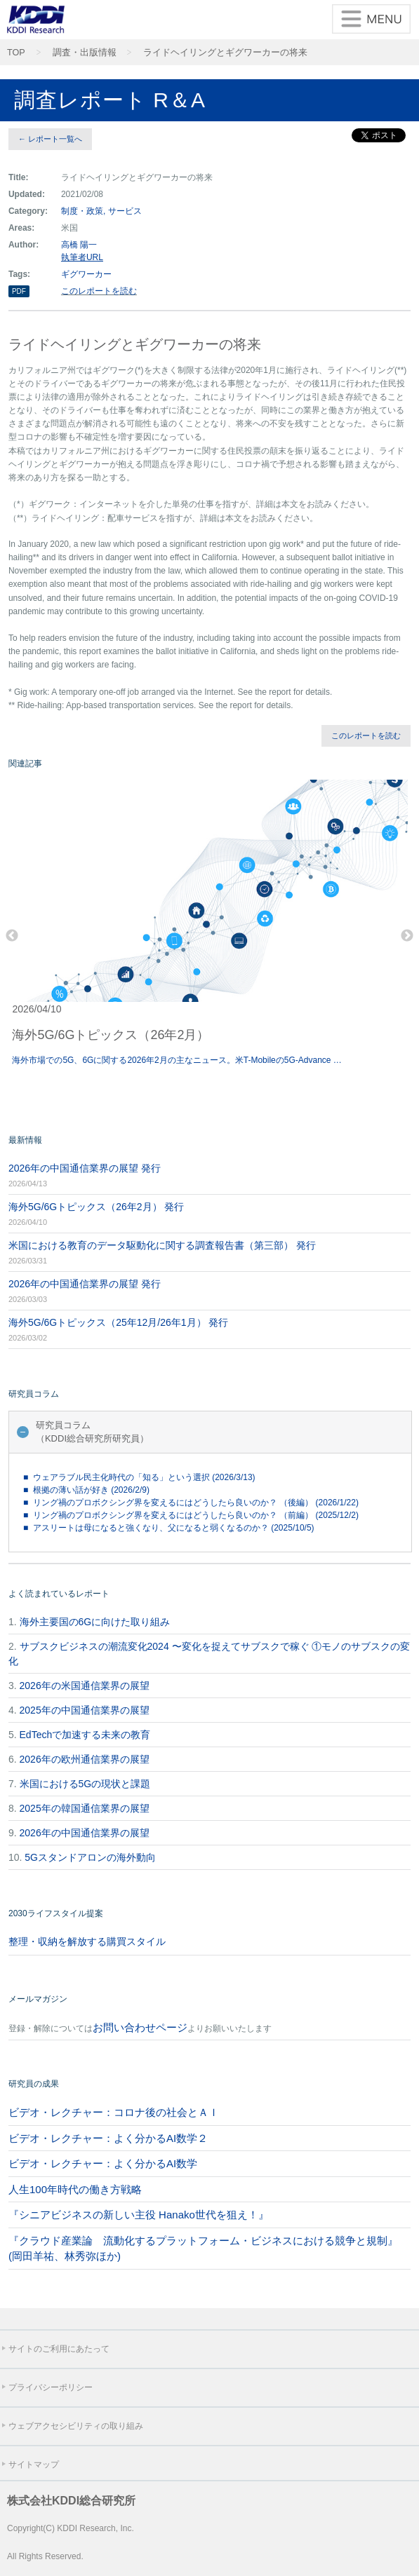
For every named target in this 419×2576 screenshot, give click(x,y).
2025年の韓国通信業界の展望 (84, 1808)
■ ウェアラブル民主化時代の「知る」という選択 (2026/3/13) (139, 1477)
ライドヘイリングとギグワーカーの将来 (225, 52)
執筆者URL (82, 257)
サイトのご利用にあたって (58, 2349)
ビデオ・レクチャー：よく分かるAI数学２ (108, 2138)
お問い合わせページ (140, 2027)
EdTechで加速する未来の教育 (85, 1734)
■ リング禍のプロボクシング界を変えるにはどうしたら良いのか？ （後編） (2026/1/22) (191, 1502)
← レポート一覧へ (50, 139)
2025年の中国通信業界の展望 (84, 1710)
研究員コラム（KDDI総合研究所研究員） (92, 1432)
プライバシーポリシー (50, 2387)
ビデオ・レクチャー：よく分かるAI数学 (102, 2163)
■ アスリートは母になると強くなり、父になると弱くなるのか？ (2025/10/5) (168, 1528)
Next (407, 936)
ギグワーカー (86, 274)
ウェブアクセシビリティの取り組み (75, 2426)
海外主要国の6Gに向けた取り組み (95, 1621)
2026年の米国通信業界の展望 (84, 1685)
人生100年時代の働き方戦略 (75, 2189)
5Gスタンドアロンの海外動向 (90, 1857)
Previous (12, 936)
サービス (125, 211)
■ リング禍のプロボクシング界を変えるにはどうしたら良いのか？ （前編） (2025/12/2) (191, 1515)
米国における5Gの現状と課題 (85, 1783)
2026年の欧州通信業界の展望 (84, 1759)
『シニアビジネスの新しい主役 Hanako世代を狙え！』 (138, 2215)
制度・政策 (82, 211)
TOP (16, 52)
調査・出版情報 (85, 52)
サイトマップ (33, 2464)
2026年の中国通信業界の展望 (84, 1832)
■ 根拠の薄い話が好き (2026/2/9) (86, 1490)
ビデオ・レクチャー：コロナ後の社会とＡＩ (113, 2112)
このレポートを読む (99, 291)
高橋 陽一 (79, 245)
